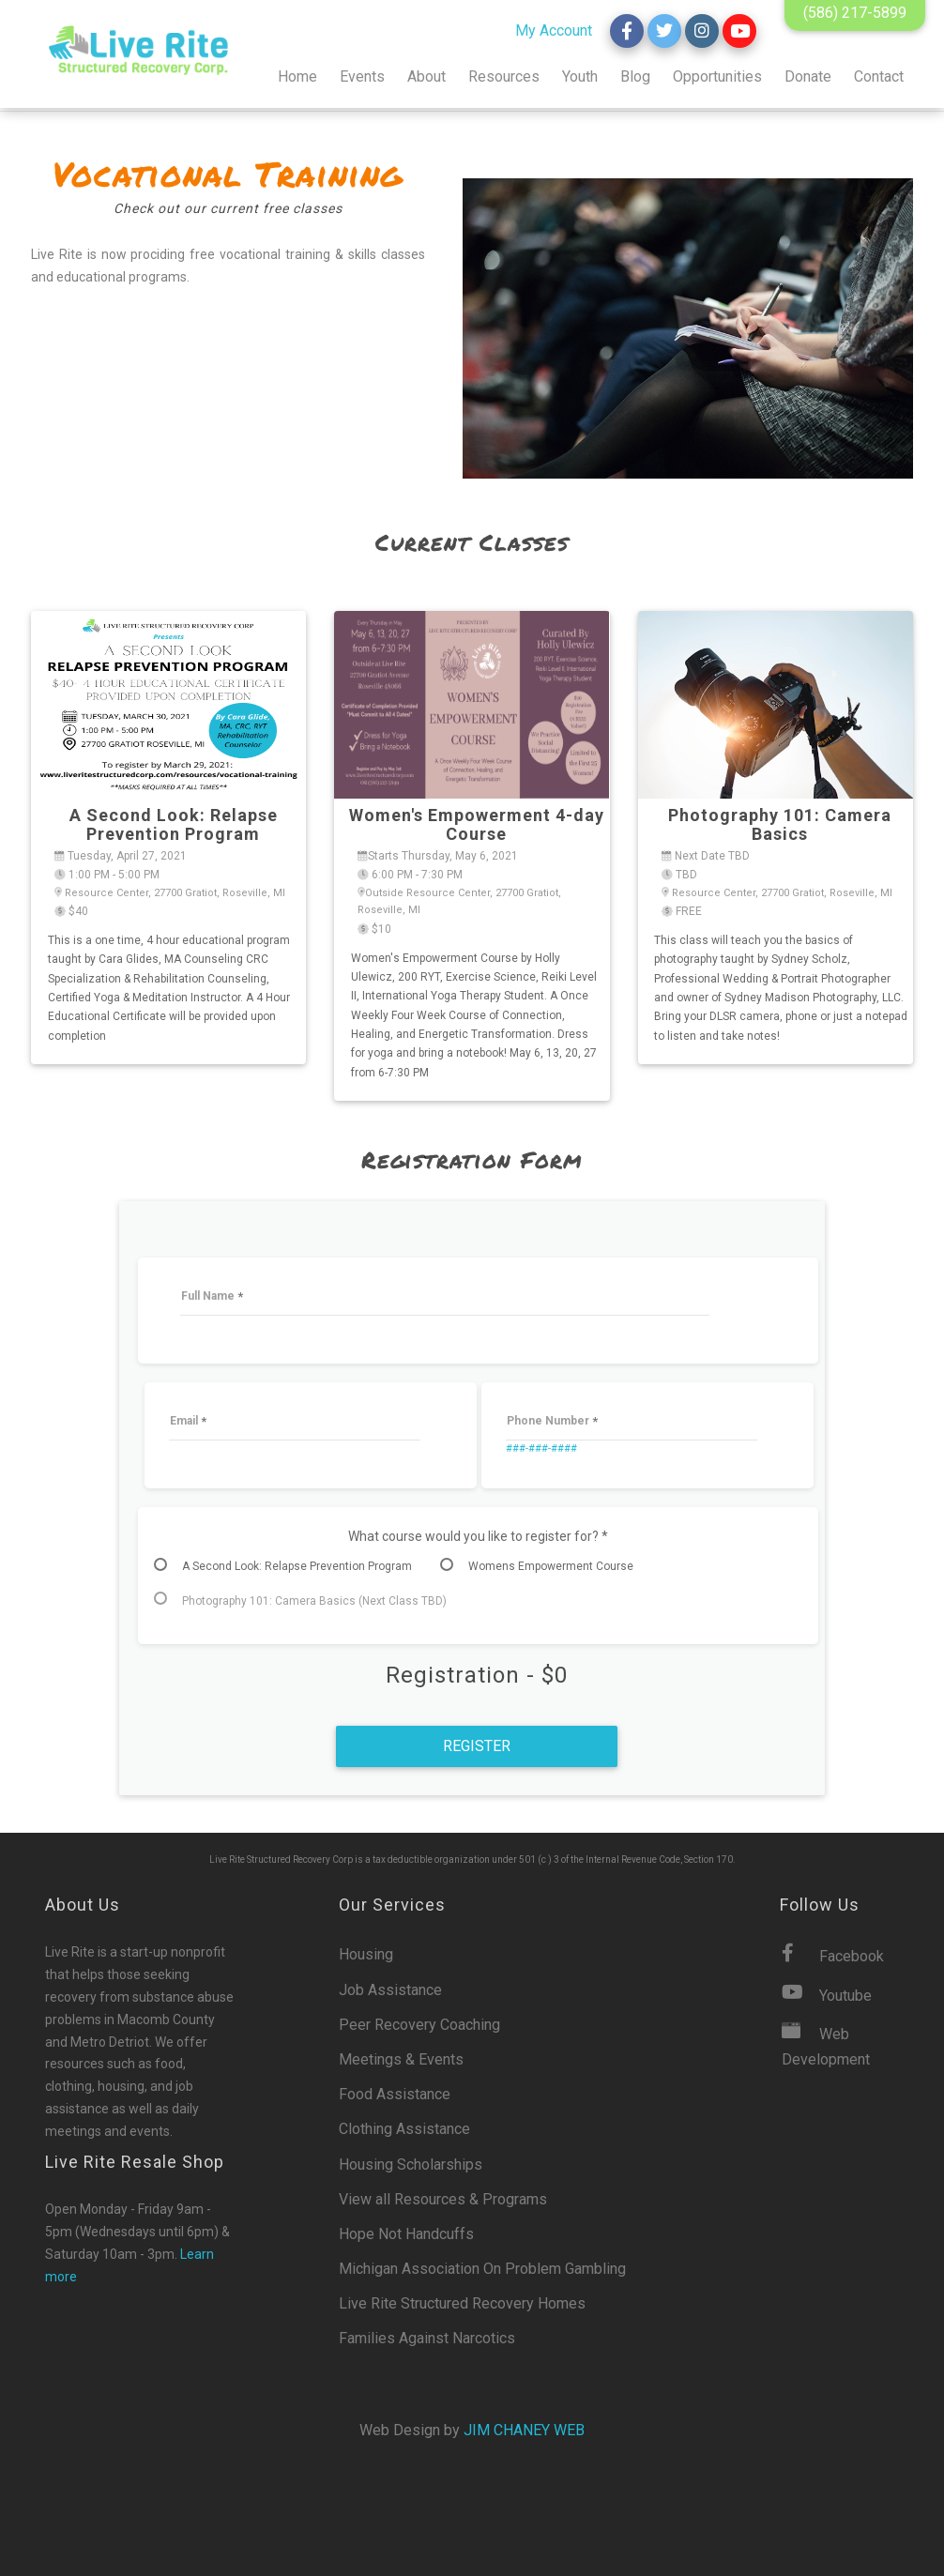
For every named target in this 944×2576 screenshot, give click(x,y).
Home (297, 76)
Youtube (827, 1993)
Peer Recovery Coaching (419, 2025)
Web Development (826, 2044)
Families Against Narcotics (427, 2338)
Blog (635, 76)
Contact (879, 76)
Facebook (833, 1954)
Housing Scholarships (410, 2164)
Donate (807, 76)
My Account (553, 30)
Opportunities (717, 76)
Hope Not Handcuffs (406, 2234)
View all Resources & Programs (443, 2199)
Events (362, 76)
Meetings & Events (401, 2059)
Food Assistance (394, 2094)
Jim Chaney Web (524, 2430)
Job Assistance (390, 1990)
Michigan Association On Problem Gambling (482, 2269)
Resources (504, 76)
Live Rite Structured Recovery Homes (462, 2303)
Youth (580, 76)
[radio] (292, 1566)
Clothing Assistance (404, 2129)
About (426, 76)
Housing (366, 1954)
